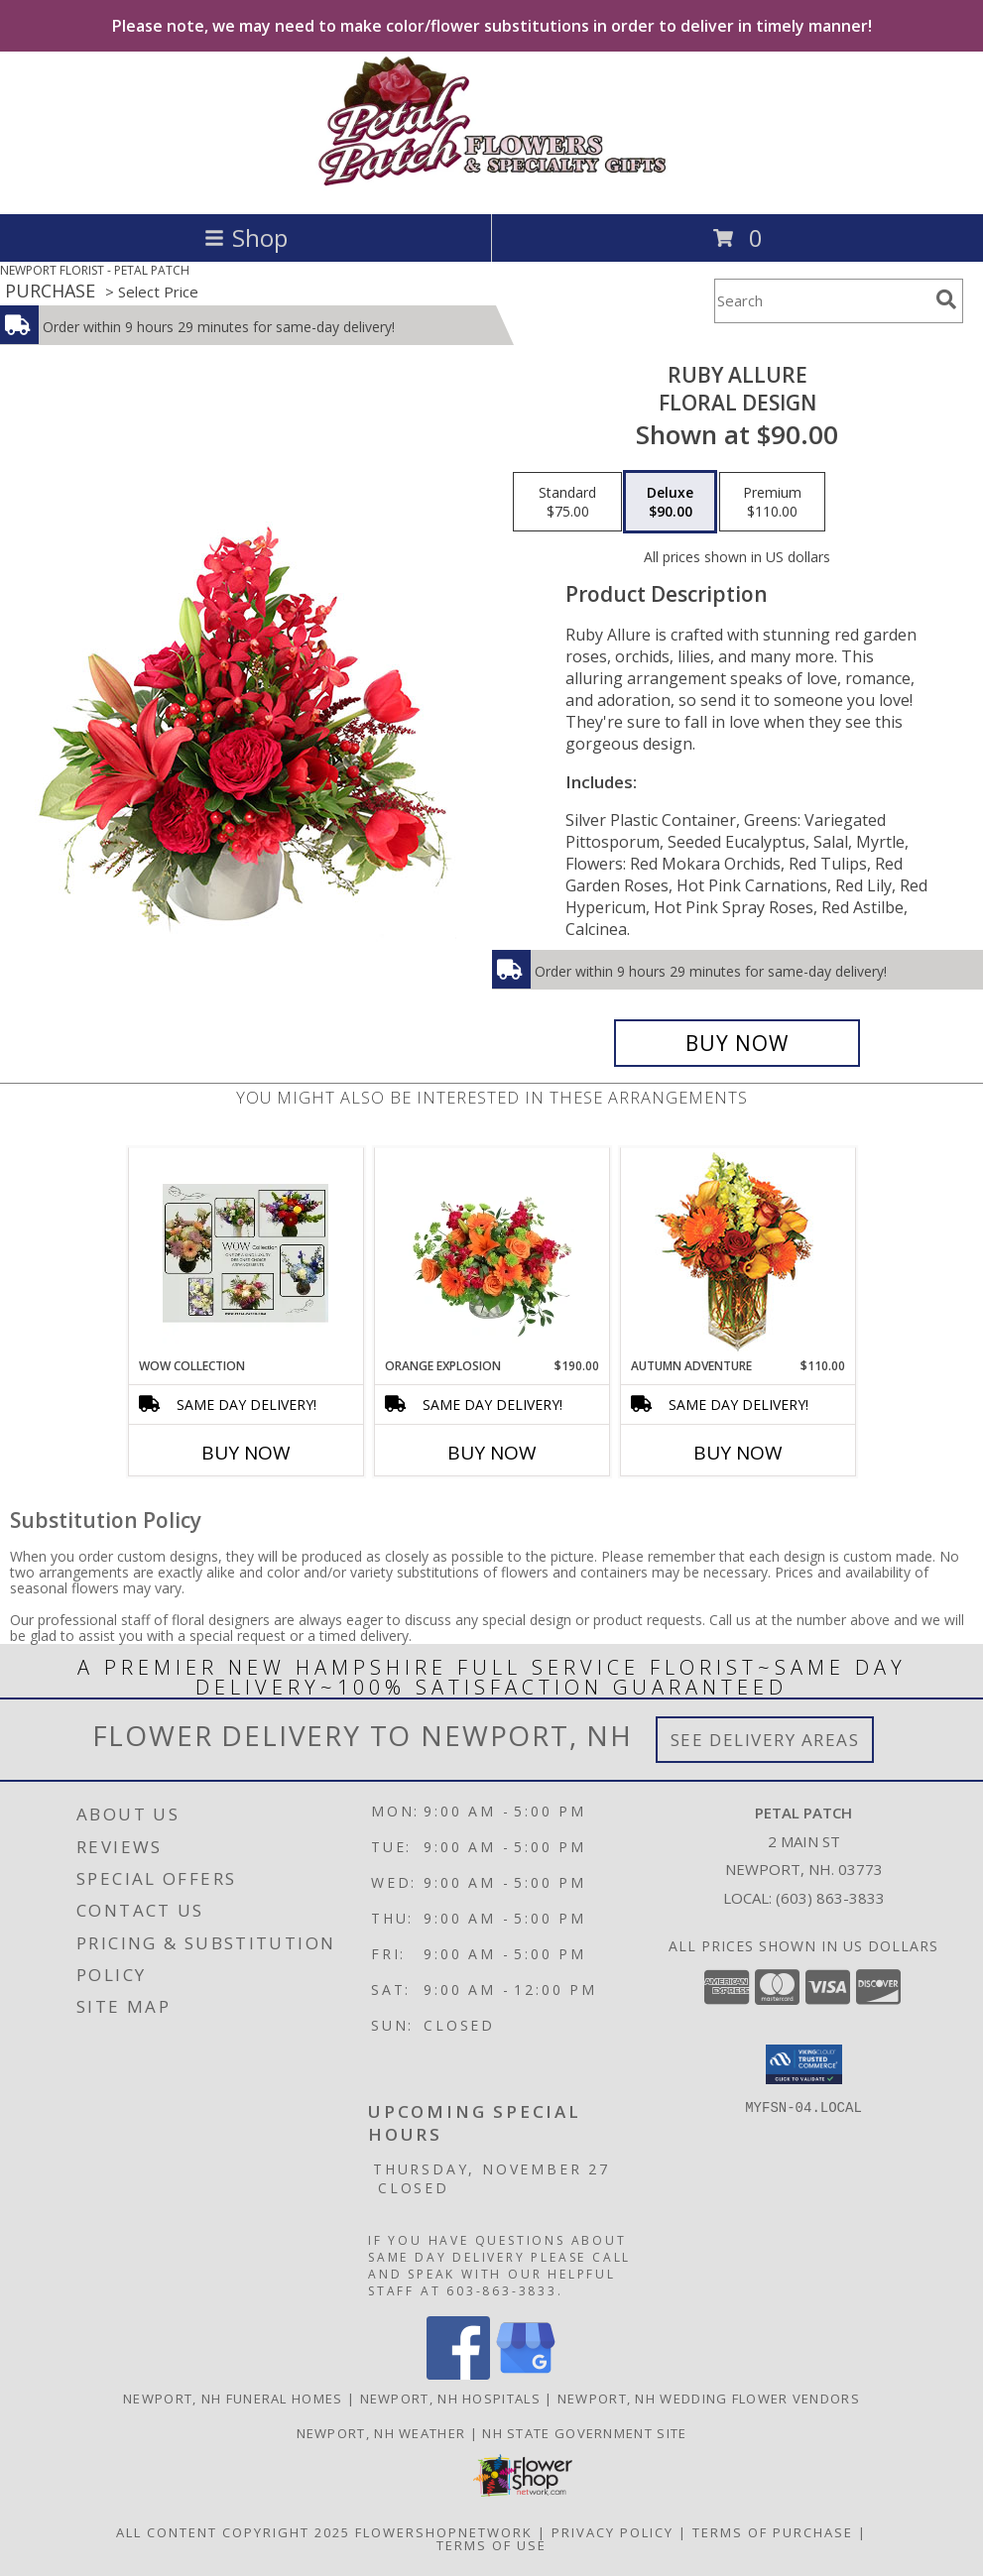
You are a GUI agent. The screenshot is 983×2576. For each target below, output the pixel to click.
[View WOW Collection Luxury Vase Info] (245, 1253)
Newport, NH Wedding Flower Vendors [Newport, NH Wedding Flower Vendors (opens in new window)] (708, 2398)
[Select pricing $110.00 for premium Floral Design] (772, 501)
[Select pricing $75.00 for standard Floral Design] (567, 501)
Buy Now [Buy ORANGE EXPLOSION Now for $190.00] (492, 1452)
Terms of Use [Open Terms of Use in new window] (491, 2545)
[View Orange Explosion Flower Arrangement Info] (491, 1253)
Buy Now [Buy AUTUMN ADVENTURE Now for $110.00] (738, 1452)
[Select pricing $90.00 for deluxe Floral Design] (670, 501)
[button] (804, 2064)
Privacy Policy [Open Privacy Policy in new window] (613, 2532)
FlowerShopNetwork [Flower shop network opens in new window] (444, 2532)
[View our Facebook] (458, 2374)
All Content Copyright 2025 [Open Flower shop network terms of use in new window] (233, 2532)
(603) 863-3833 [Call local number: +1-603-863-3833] (830, 1898)
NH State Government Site (584, 2433)
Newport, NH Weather (381, 2433)
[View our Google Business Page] (525, 2374)
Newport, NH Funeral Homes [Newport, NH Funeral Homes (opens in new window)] (233, 2398)
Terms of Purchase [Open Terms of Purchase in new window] (772, 2532)
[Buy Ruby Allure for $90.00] (737, 1043)
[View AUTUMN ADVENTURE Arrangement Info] (737, 1252)
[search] (946, 299)
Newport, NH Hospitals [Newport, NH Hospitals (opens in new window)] (450, 2398)
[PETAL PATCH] (491, 185)
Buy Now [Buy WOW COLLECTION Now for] (246, 1452)
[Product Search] (821, 301)
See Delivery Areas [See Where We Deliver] (765, 1739)
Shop (246, 237)
